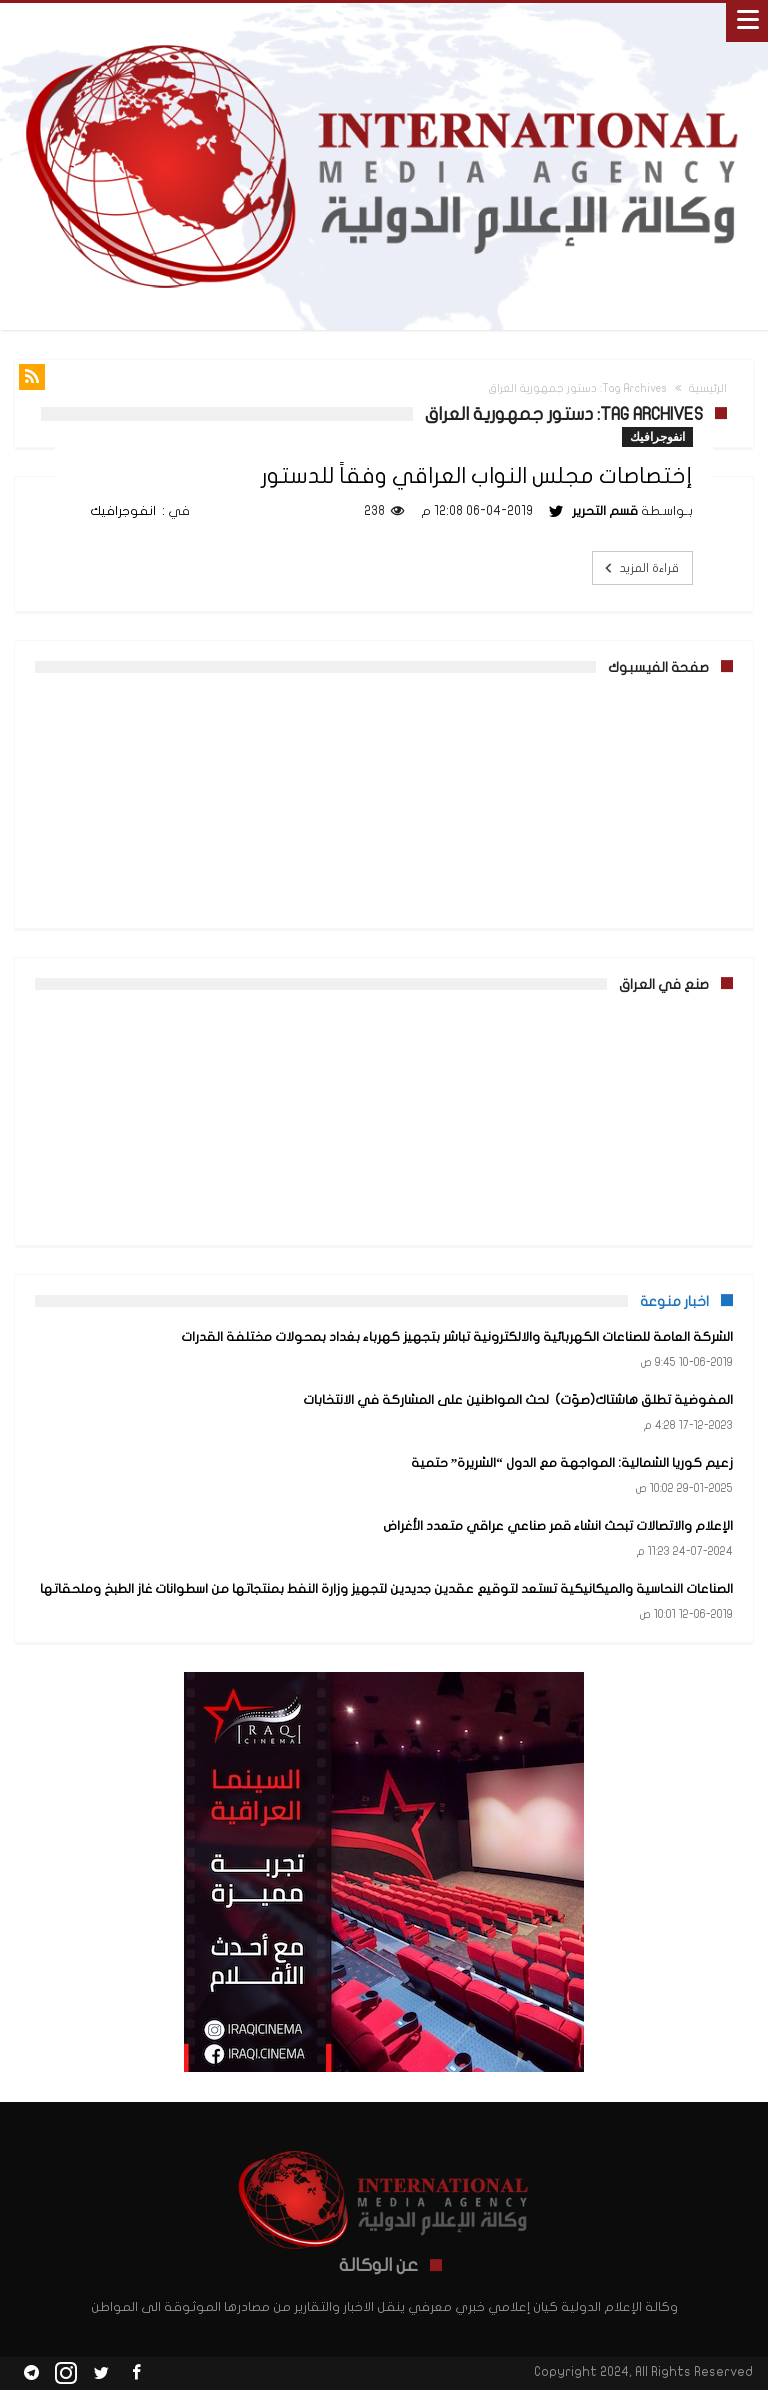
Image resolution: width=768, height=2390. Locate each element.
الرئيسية (708, 388)
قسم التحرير (605, 511)
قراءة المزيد (640, 568)
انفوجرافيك (657, 436)
